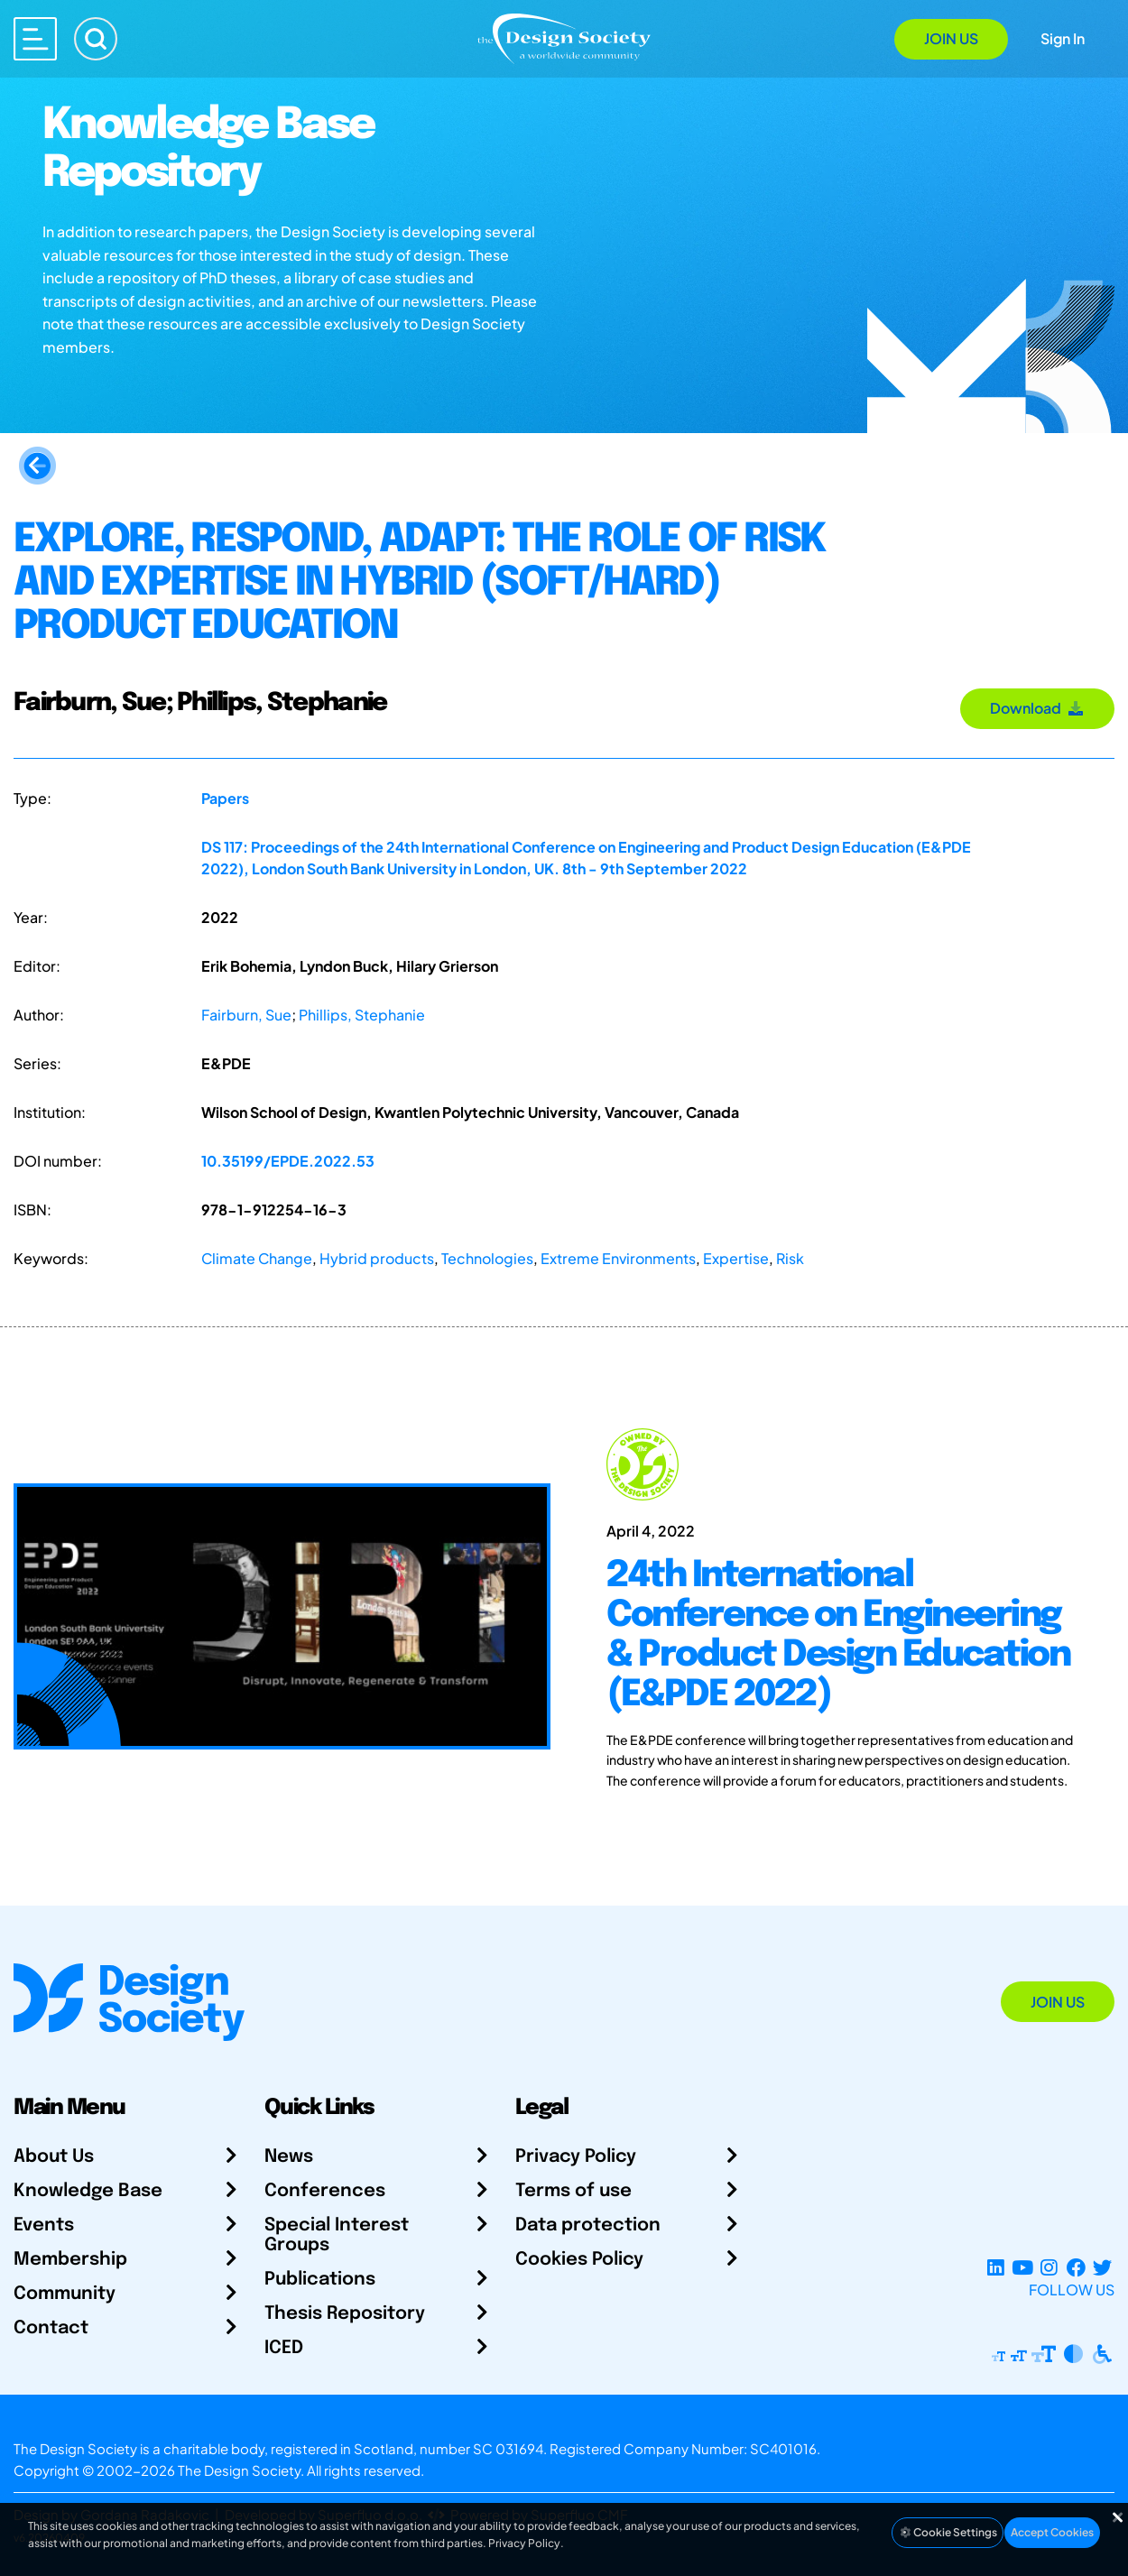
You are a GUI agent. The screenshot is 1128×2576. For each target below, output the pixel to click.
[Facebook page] (1076, 2267)
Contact (51, 2328)
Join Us (951, 38)
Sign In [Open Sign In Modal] (1062, 38)
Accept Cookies (1052, 2532)
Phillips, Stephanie (362, 1014)
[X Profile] (1102, 2267)
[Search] (95, 38)
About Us (54, 2156)
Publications (319, 2279)
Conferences (324, 2191)
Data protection (588, 2225)
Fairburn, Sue (246, 1014)
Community (65, 2294)
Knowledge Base (88, 2191)
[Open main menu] (35, 38)
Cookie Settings (947, 2532)
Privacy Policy (575, 2156)
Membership (70, 2259)
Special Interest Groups (336, 2235)
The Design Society (239, 2470)
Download (1037, 707)
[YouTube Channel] (1022, 2267)
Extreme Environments (618, 1258)
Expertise (736, 1258)
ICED (283, 2348)
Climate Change (256, 1258)
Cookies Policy (579, 2259)
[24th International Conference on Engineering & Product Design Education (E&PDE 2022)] (846, 1616)
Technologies (487, 1258)
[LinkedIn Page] (996, 2267)
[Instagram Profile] (1049, 2267)
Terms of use (573, 2191)
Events (44, 2225)
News (288, 2156)
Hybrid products (376, 1258)
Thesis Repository (344, 2313)
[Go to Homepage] (564, 37)
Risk (790, 1258)
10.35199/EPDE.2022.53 (287, 1160)
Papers (225, 798)
